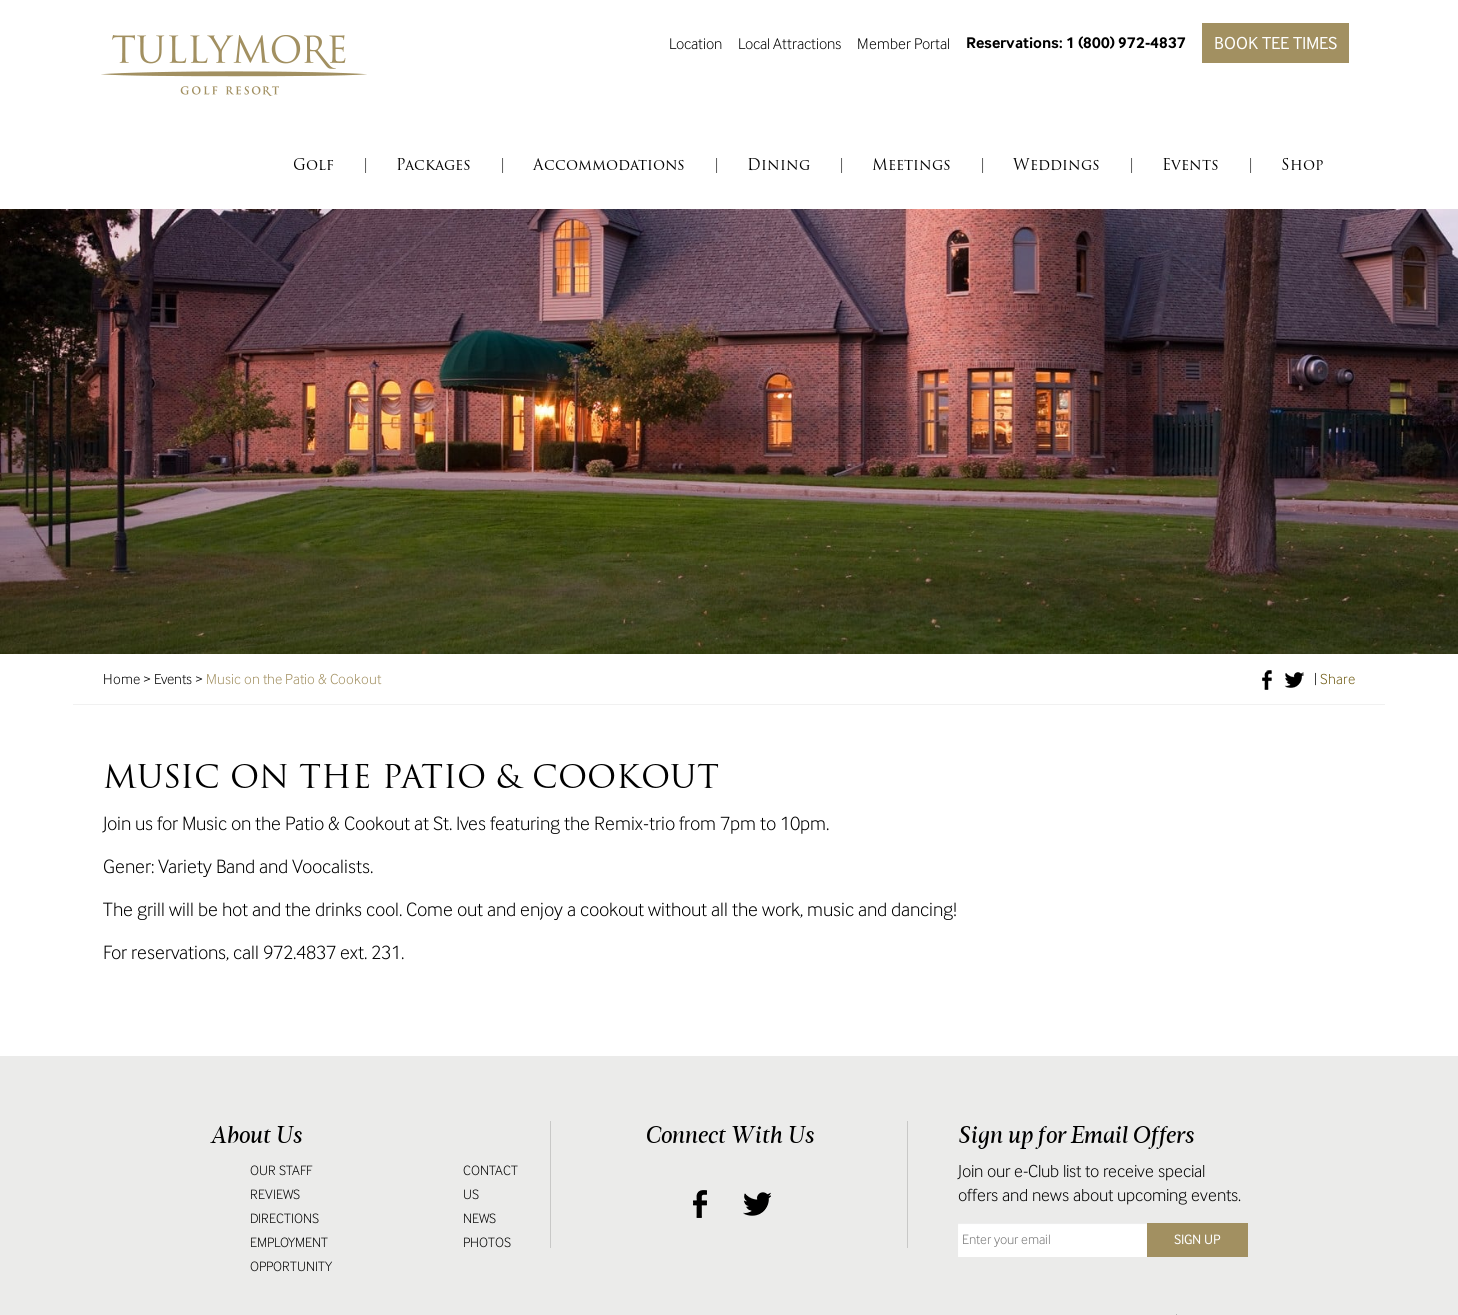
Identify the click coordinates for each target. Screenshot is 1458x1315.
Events (173, 679)
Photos (487, 1242)
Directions (284, 1218)
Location (695, 43)
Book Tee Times (1275, 43)
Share (1337, 679)
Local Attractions (789, 43)
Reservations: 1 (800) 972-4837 (1076, 42)
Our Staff (281, 1170)
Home (121, 679)
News (479, 1218)
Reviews (275, 1194)
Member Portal (903, 43)
